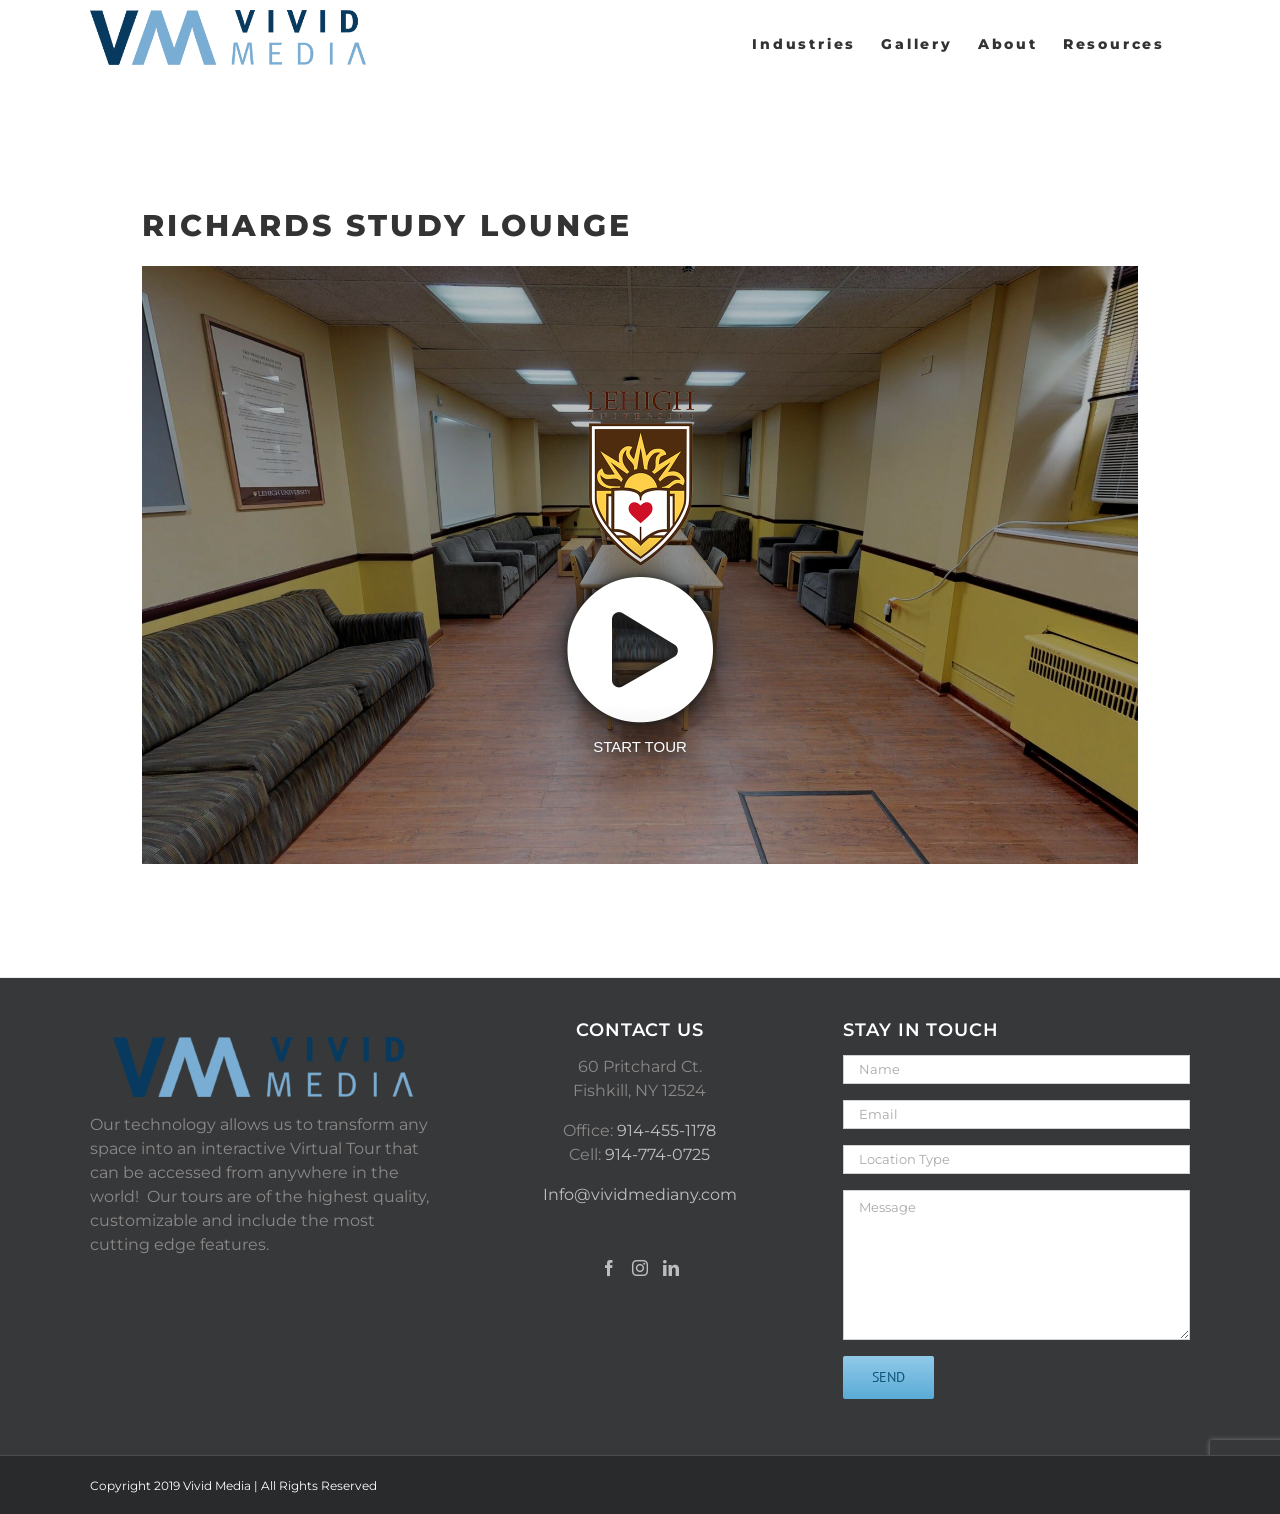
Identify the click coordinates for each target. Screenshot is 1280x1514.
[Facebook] (609, 1268)
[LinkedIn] (671, 1268)
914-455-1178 (666, 1130)
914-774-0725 (657, 1154)
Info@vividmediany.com (640, 1194)
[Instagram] (640, 1268)
